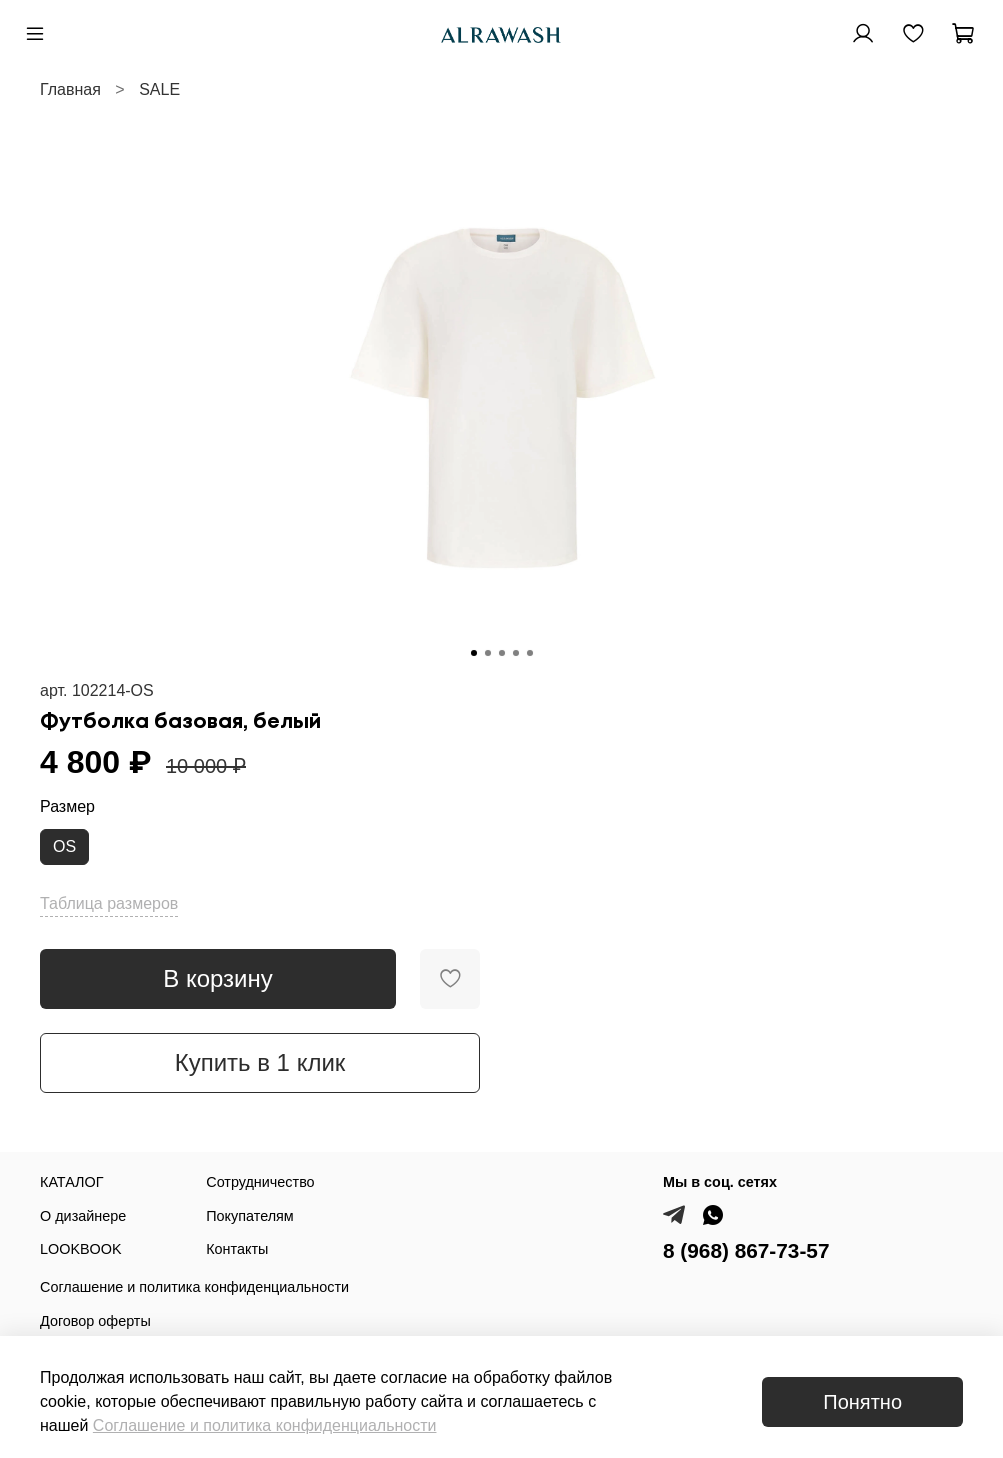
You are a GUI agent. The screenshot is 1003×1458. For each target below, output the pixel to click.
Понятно (862, 1402)
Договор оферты (95, 1321)
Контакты (237, 1249)
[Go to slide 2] (488, 653)
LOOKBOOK (81, 1249)
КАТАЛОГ (72, 1182)
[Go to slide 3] (502, 653)
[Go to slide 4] (516, 653)
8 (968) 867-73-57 (746, 1250)
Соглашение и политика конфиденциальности (194, 1287)
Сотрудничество (260, 1182)
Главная (70, 89)
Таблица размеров (109, 903)
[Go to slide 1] (474, 653)
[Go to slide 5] (530, 653)
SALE (159, 89)
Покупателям (250, 1216)
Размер (67, 806)
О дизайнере (83, 1216)
